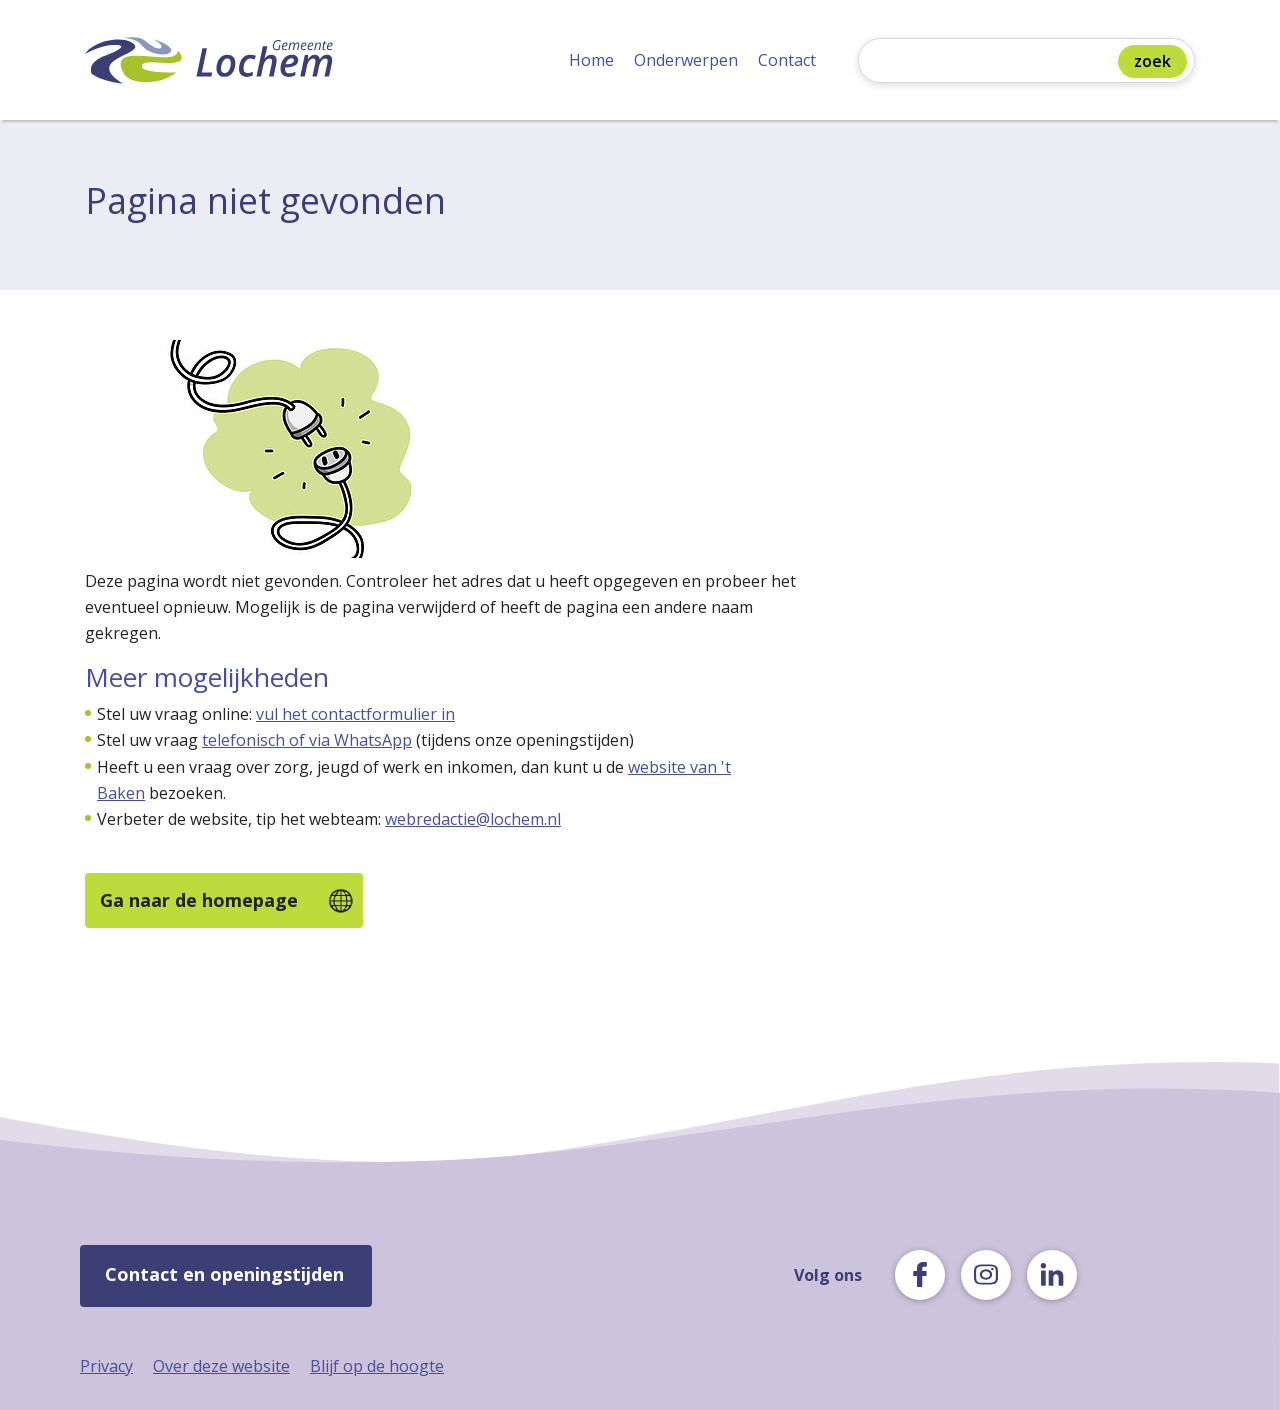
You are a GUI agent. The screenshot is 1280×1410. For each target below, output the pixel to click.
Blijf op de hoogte (377, 1366)
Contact (787, 60)
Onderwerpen (686, 60)
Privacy (106, 1366)
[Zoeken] (993, 62)
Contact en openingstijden (224, 1274)
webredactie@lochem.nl (473, 819)
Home (591, 60)
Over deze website (221, 1366)
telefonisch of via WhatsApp (307, 740)
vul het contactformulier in (355, 714)
